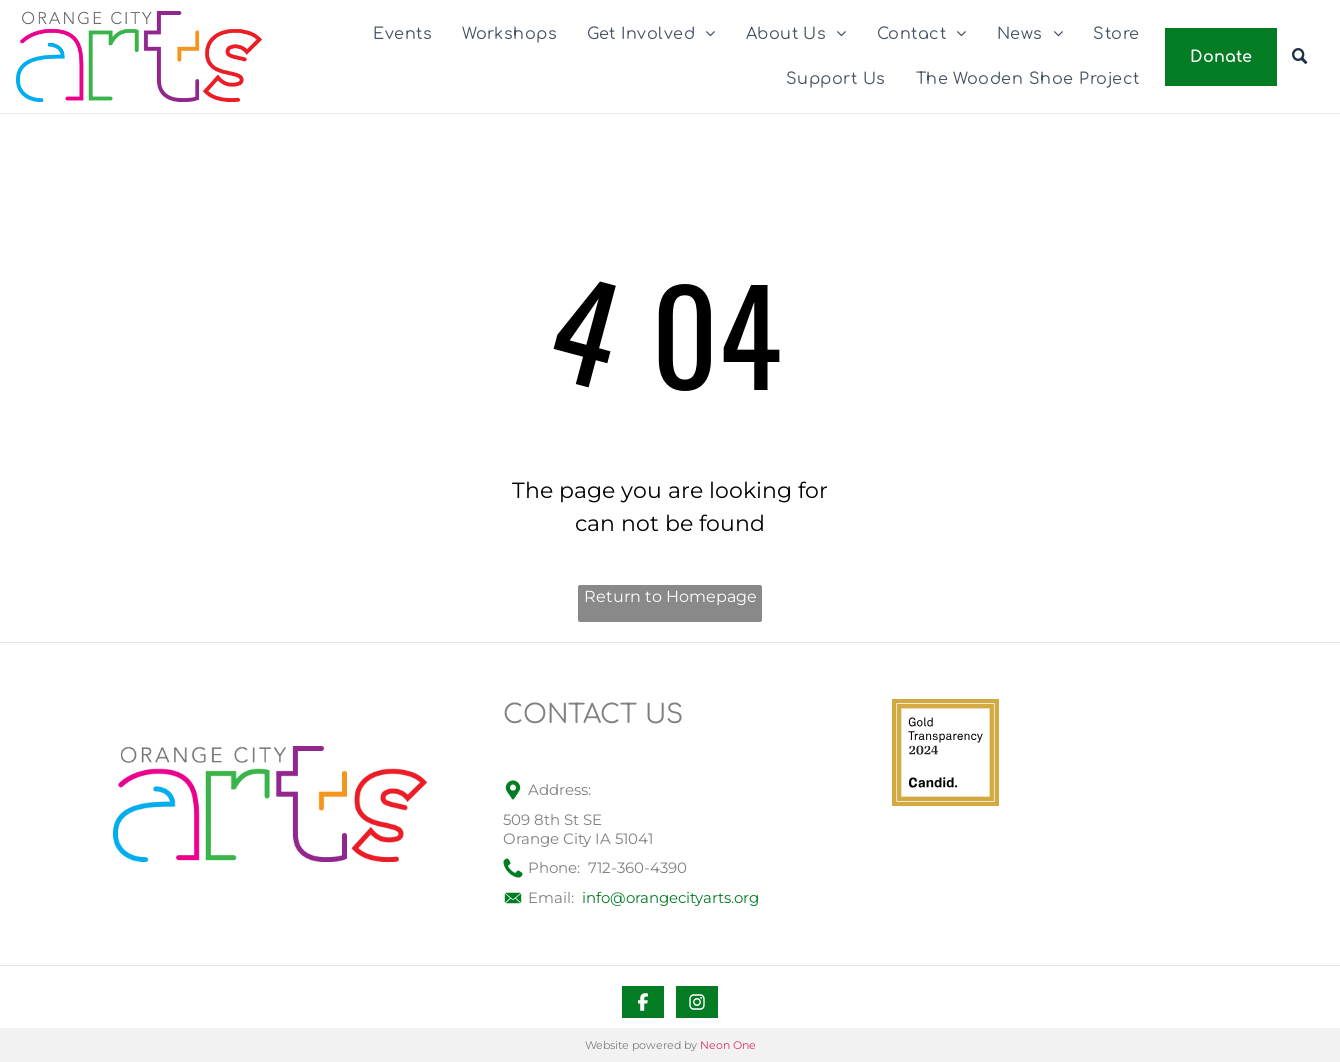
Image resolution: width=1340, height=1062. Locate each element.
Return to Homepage (670, 596)
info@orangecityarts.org (670, 897)
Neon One (728, 1045)
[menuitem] (402, 34)
